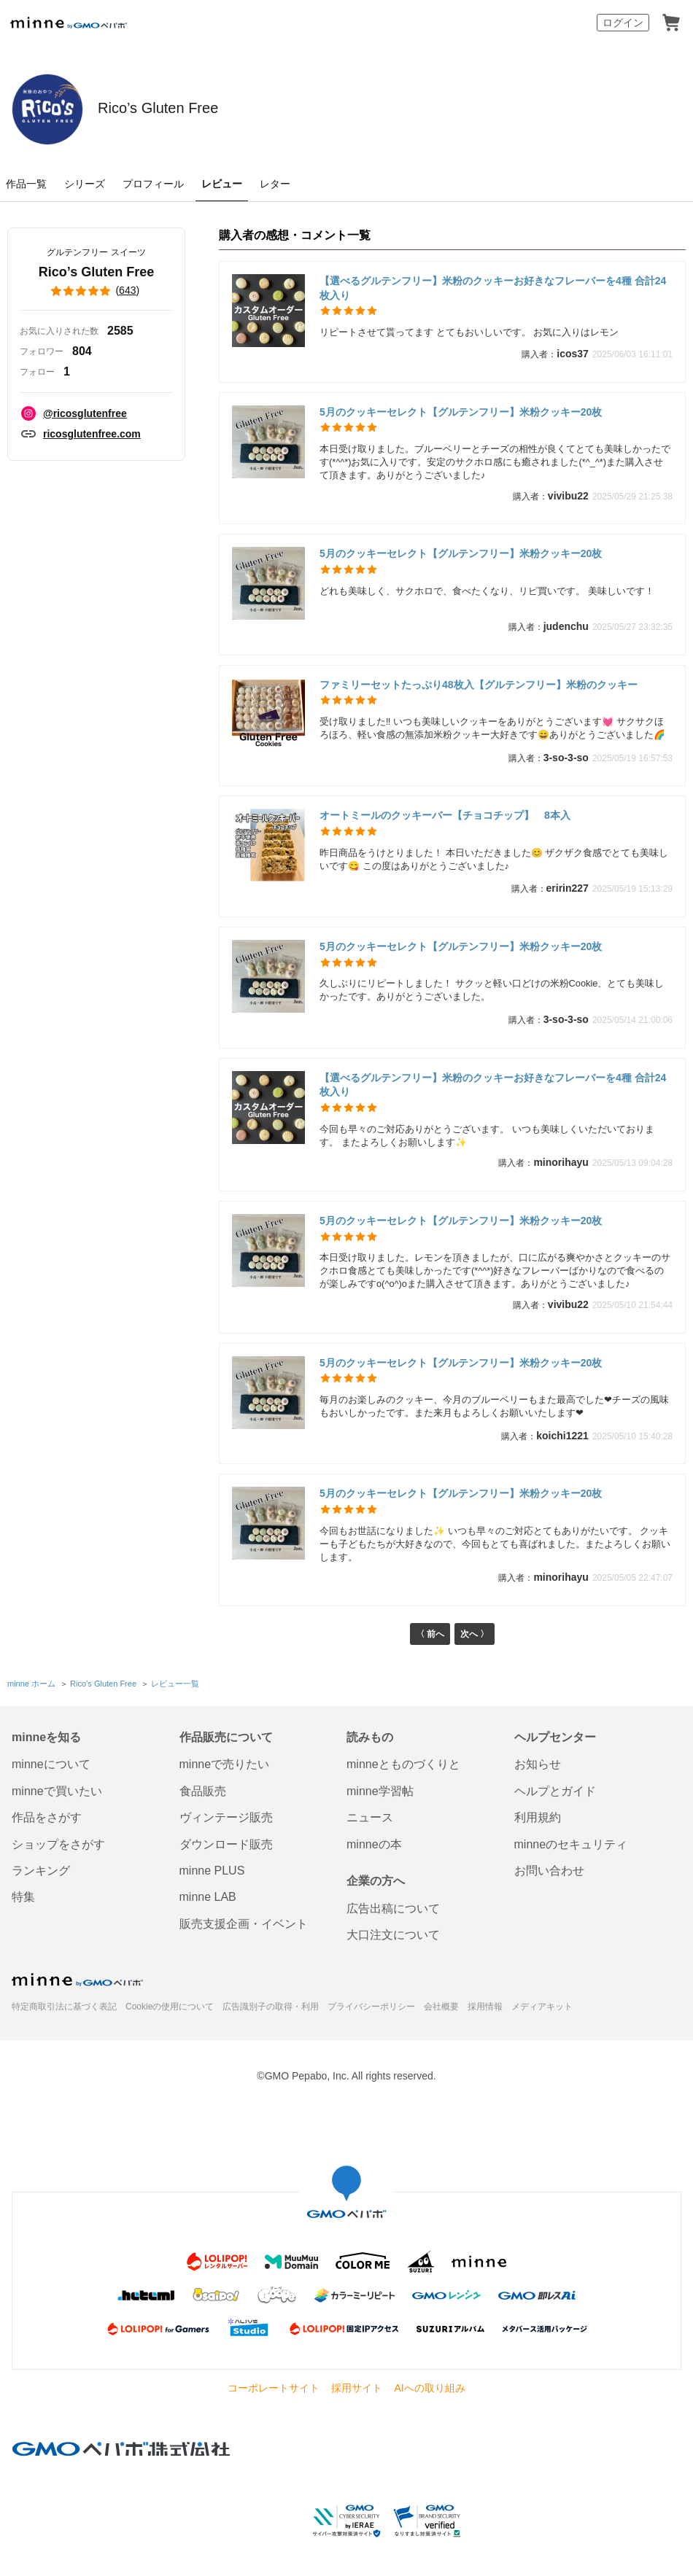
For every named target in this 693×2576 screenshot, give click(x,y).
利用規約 (537, 1817)
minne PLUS (212, 1870)
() (96, 291)
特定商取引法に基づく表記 (64, 2006)
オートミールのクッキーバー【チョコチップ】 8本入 (445, 815)
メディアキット (542, 2006)
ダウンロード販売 (226, 1844)
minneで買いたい (57, 1791)
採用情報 (485, 2006)
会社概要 (441, 2006)
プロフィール (153, 184)
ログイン (623, 22)
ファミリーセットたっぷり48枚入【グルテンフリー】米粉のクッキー (479, 684)
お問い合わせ (549, 1870)
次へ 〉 (477, 1636)
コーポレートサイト (274, 2388)
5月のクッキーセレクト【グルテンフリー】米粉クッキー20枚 (461, 412)
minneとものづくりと (403, 1765)
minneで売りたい (224, 1765)
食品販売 (202, 1791)
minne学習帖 (380, 1791)
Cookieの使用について (169, 2006)
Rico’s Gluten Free (248, 107)
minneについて (51, 1765)
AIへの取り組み (429, 2388)
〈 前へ (428, 1636)
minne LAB (207, 1897)
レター (275, 184)
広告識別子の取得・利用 (270, 2006)
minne (77, 1979)
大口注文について (393, 1935)
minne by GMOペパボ (68, 22)
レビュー (221, 184)
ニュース (369, 1817)
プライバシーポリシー (371, 2006)
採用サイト (356, 2388)
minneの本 (374, 1844)
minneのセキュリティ (571, 1844)
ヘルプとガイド (555, 1791)
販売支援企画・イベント (243, 1924)
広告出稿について (393, 1908)
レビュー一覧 (174, 1685)
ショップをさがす (58, 1844)
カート (671, 22)
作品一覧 (26, 184)
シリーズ (84, 184)
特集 (23, 1897)
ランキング (41, 1870)
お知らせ (537, 1765)
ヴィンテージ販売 (226, 1817)
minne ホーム (31, 1685)
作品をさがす (47, 1817)
